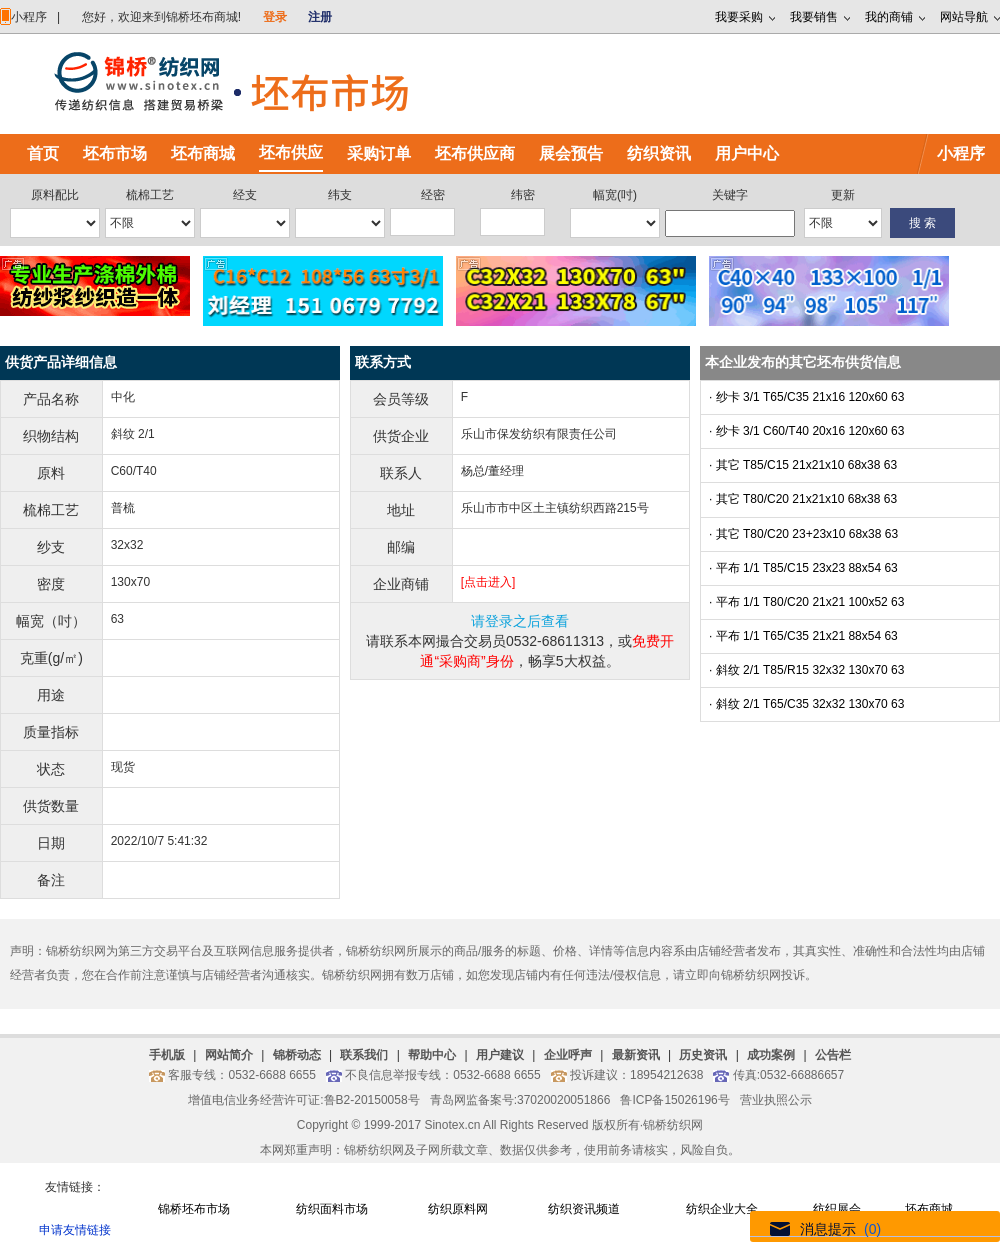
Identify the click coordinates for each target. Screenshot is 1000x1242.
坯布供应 (291, 152)
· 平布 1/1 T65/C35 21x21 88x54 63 (803, 636)
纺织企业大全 (722, 1209)
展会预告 (571, 153)
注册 (320, 17)
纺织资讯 (659, 153)
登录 (275, 17)
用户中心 (747, 153)
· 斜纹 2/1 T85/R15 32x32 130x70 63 (806, 670)
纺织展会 (837, 1209)
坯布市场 (115, 153)
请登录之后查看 (520, 621)
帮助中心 (432, 1055)
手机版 (167, 1055)
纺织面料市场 (332, 1209)
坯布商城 (203, 153)
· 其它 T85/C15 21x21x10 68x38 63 (803, 465)
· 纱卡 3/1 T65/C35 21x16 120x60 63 (806, 397)
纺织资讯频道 (584, 1209)
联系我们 (364, 1055)
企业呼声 (568, 1055)
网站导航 (964, 17)
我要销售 (814, 17)
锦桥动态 (297, 1055)
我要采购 (739, 17)
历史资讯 (703, 1055)
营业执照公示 (776, 1100)
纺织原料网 (458, 1209)
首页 (43, 153)
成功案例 (771, 1055)
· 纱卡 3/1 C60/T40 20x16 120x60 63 (806, 431)
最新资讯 (636, 1055)
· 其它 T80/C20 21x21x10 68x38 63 (803, 499)
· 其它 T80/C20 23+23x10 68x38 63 (803, 534)
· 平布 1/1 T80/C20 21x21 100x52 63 (806, 602)
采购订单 (379, 153)
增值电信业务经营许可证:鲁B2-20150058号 (303, 1100)
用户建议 (500, 1055)
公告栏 (833, 1055)
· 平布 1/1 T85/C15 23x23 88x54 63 (803, 568)
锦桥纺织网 (673, 1125)
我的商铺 (889, 17)
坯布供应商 (475, 153)
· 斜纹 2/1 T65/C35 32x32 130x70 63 (806, 704)
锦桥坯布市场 (194, 1209)
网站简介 (229, 1055)
